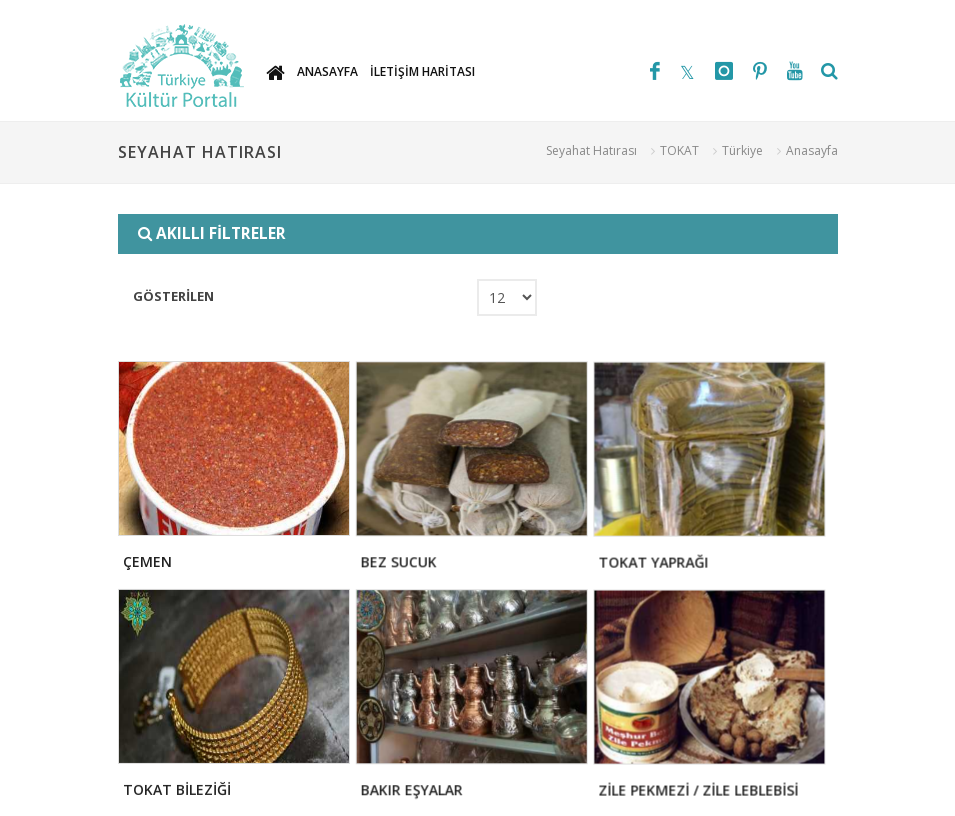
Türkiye (742, 150)
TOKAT (679, 150)
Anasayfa (812, 150)
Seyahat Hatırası (591, 150)
